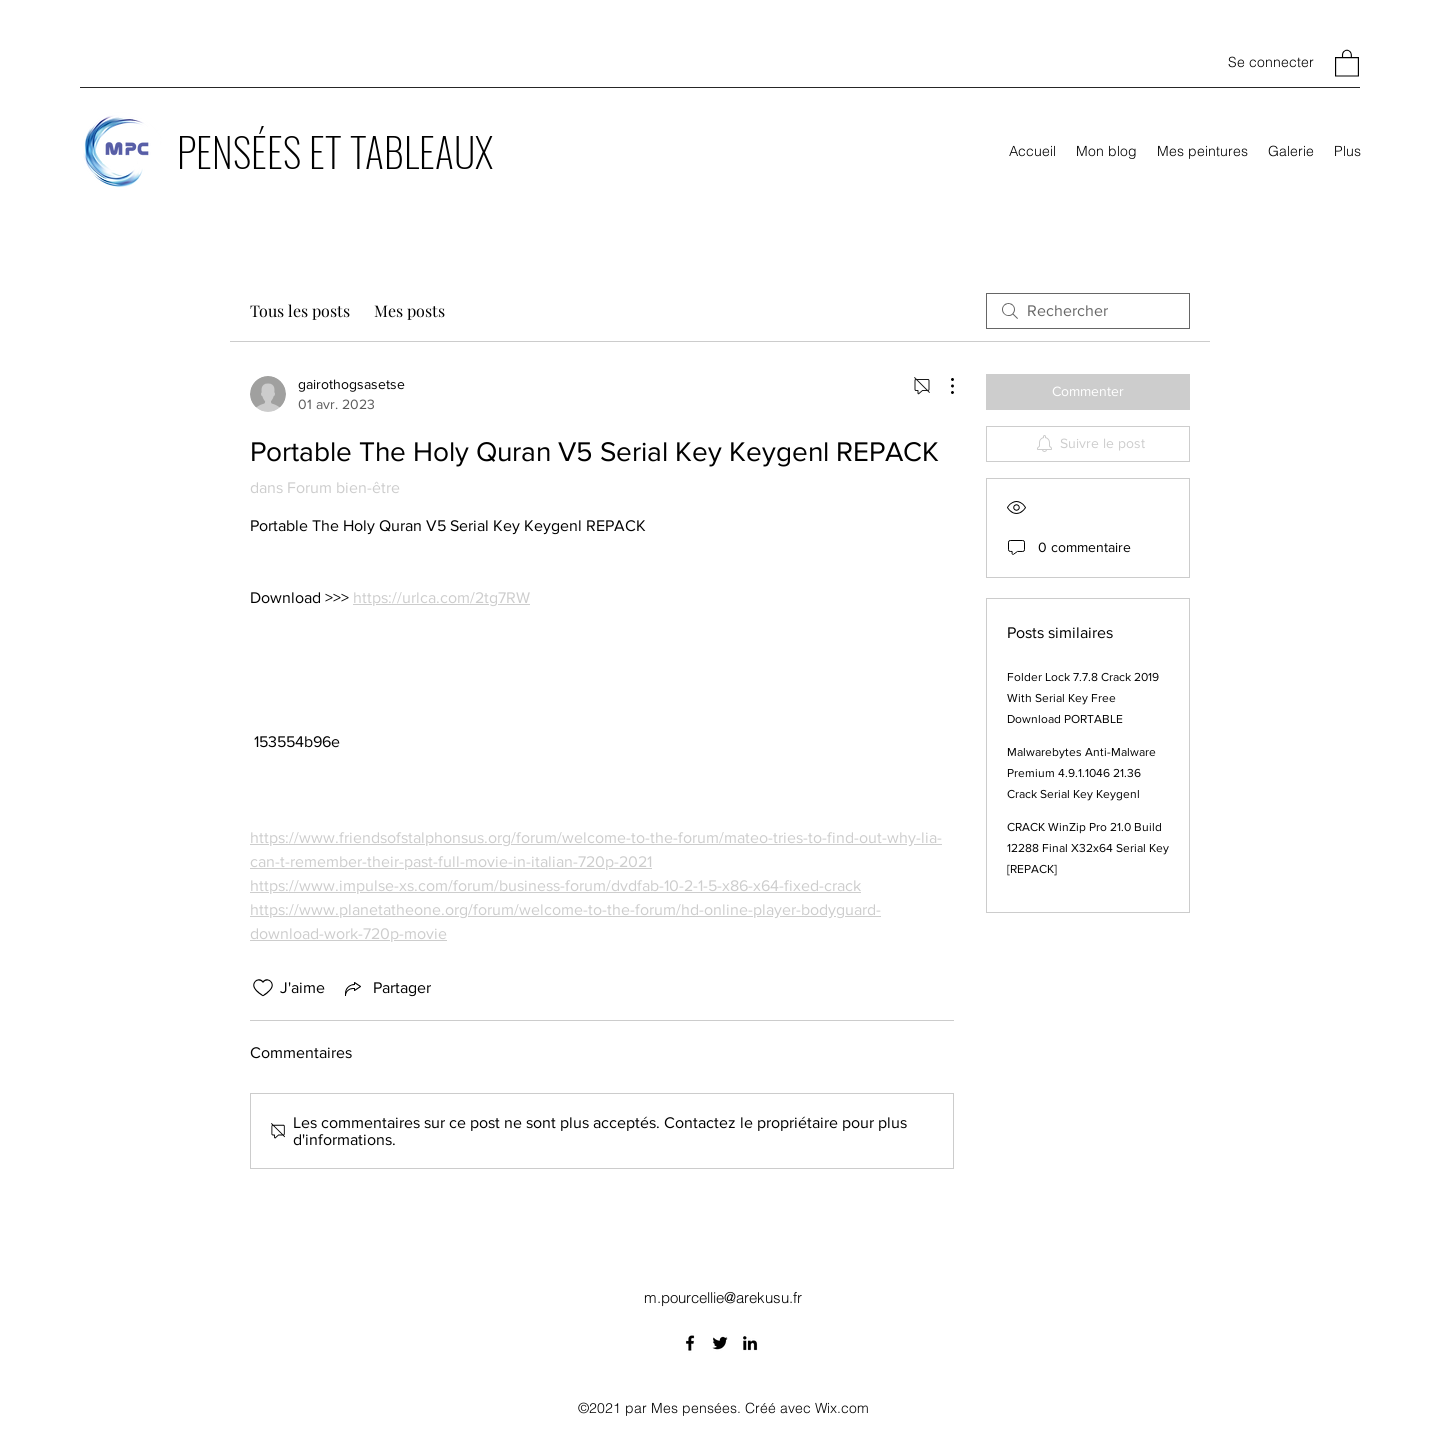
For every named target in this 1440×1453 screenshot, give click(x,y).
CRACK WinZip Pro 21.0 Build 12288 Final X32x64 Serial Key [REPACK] (1088, 848)
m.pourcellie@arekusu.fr (723, 1297)
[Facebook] (690, 1343)
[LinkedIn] (750, 1343)
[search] (1088, 311)
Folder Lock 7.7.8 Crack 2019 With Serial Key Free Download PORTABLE (1083, 698)
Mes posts (409, 310)
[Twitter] (720, 1343)
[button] (1347, 62)
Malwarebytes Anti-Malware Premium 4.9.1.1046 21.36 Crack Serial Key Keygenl (1081, 773)
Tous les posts (300, 310)
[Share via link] (386, 988)
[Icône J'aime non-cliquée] (263, 988)
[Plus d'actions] (942, 386)
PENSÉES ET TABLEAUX (335, 151)
